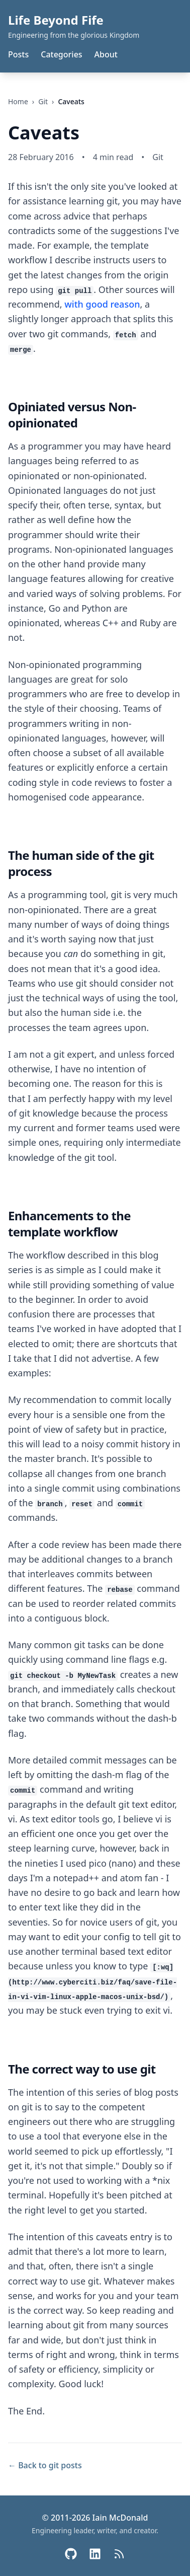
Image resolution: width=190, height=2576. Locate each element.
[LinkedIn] (95, 2554)
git (43, 101)
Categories (61, 54)
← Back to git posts (45, 2465)
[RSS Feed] (119, 2554)
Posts (18, 54)
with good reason (102, 304)
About (106, 54)
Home (18, 101)
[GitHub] (71, 2554)
